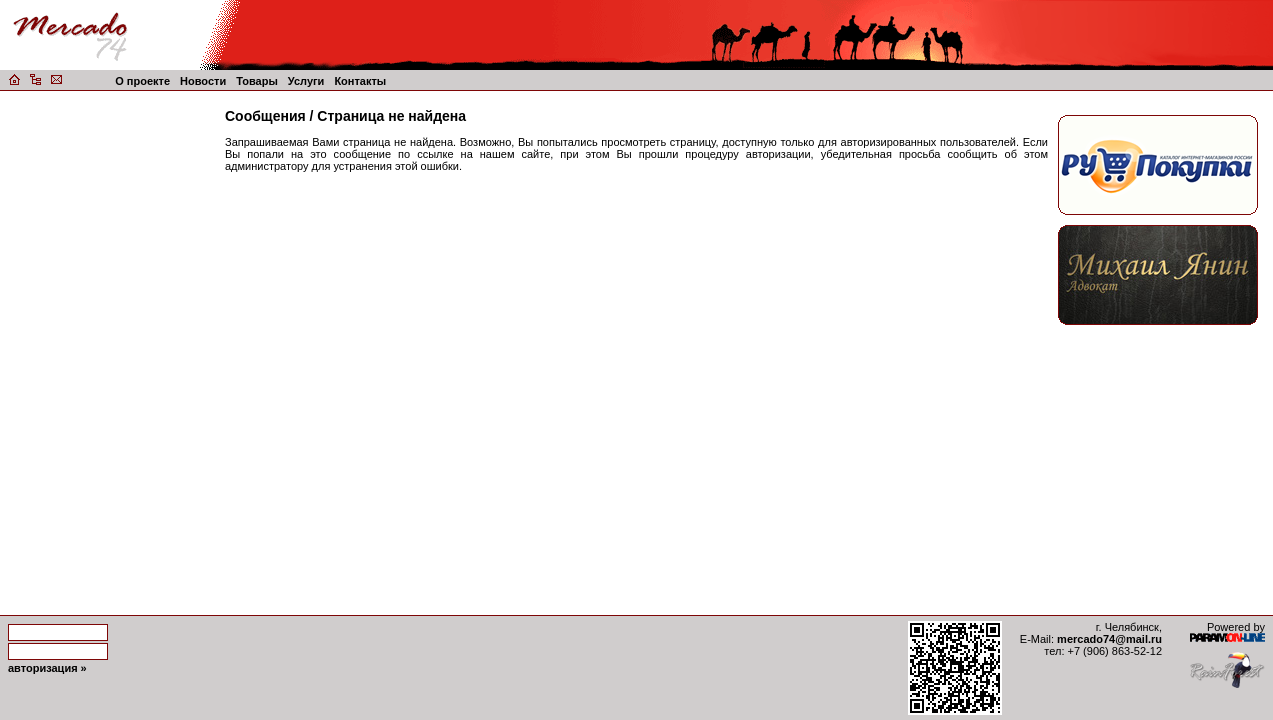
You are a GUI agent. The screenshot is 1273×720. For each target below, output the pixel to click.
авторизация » (47, 668)
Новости (203, 81)
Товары (257, 81)
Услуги (306, 81)
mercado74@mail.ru (1109, 639)
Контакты (360, 81)
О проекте (142, 81)
